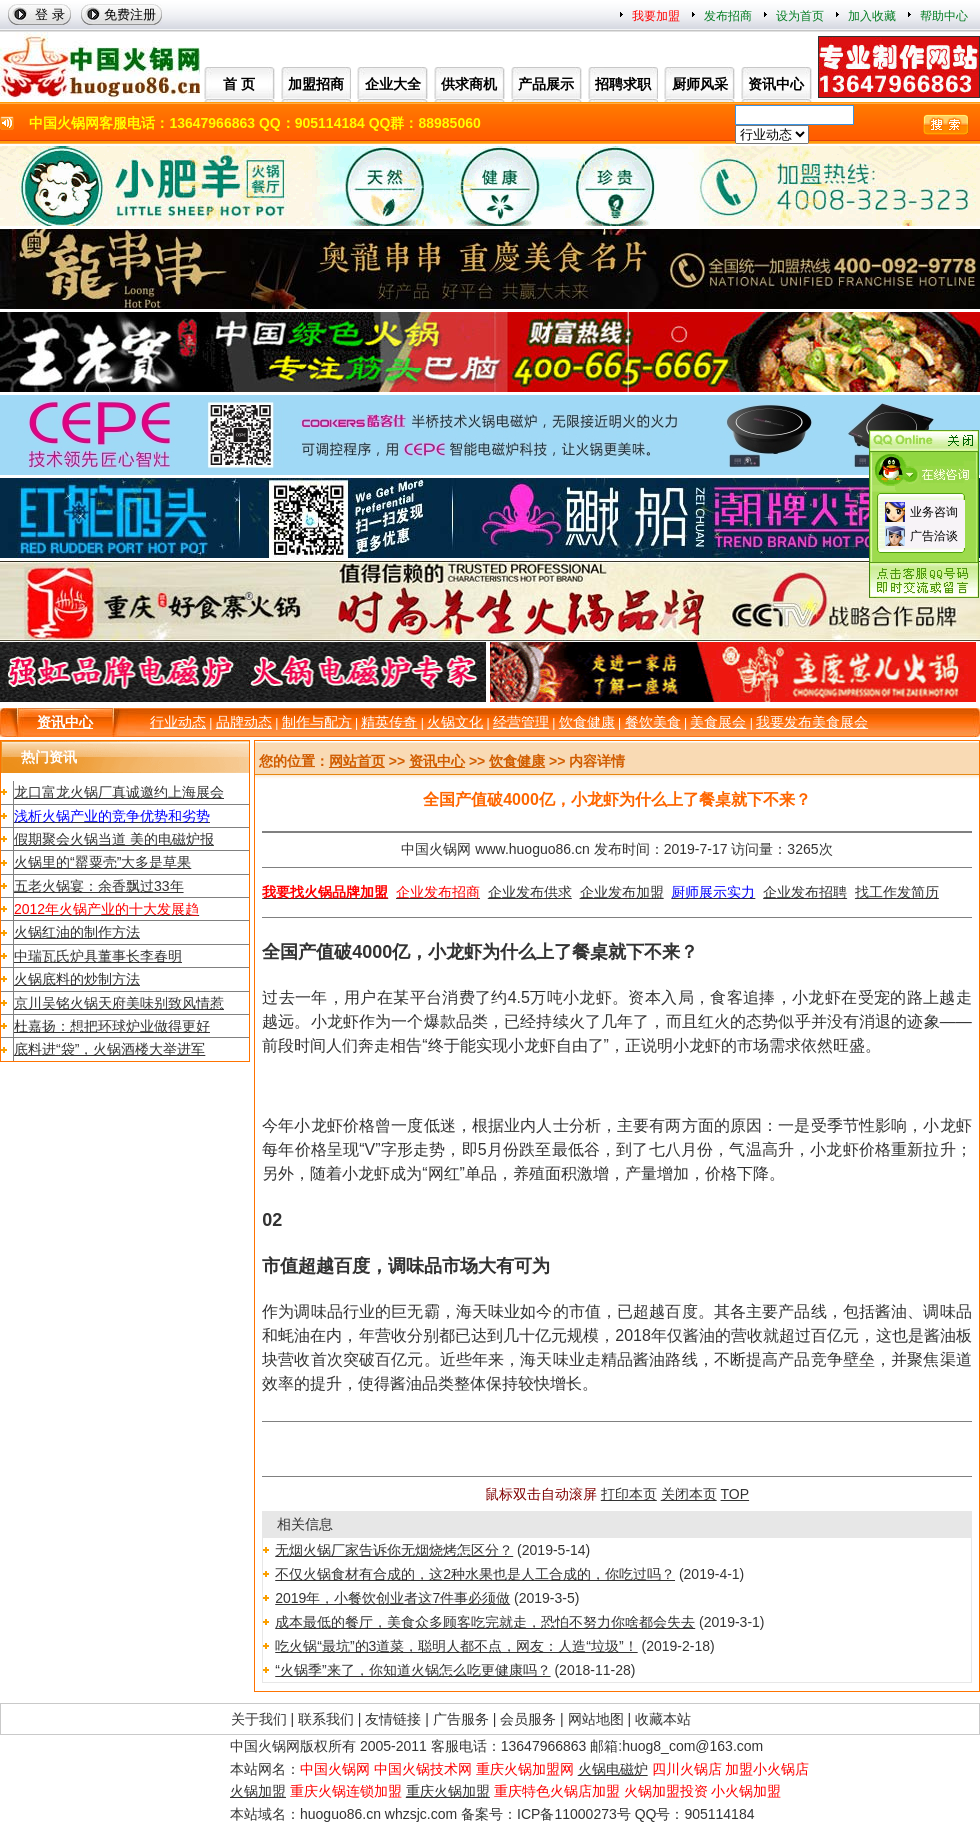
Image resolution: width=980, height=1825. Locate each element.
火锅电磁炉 (613, 1769)
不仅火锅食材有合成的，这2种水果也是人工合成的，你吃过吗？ (475, 1574)
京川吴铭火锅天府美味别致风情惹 (119, 1003)
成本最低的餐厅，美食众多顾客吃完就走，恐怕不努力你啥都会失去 (485, 1622)
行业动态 (178, 722)
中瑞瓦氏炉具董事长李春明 (98, 956)
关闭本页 (689, 1494)
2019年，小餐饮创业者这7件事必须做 (392, 1598)
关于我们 (259, 1719)
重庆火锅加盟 (448, 1791)
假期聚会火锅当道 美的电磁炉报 (114, 839)
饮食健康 (587, 722)
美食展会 (718, 722)
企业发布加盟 (622, 892)
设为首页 (800, 16)
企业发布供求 (530, 892)
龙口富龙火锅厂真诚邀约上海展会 (119, 792)
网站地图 (596, 1719)
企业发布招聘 (805, 892)
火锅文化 (455, 722)
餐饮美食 (653, 722)
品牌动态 (244, 722)
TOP (735, 1494)
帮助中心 (944, 16)
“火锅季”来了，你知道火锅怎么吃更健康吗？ (412, 1670)
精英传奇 (389, 722)
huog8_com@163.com (692, 1746)
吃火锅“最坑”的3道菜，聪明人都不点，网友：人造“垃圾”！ (456, 1646)
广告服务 (461, 1719)
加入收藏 (872, 16)
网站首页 (357, 761)
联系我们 (326, 1719)
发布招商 (728, 16)
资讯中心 (65, 722)
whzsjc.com (421, 1814)
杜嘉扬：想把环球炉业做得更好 (112, 1026)
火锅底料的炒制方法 (77, 979)
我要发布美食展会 (812, 722)
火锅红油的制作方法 (77, 932)
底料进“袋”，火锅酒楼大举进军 (109, 1049)
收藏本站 (663, 1719)
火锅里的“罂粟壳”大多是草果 (102, 862)
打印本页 (629, 1494)
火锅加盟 (258, 1791)
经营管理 (521, 722)
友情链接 (393, 1719)
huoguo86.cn (340, 1814)
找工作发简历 (897, 892)
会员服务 (528, 1719)
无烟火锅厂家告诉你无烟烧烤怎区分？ (394, 1550)
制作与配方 (317, 722)
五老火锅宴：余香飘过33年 (99, 886)
